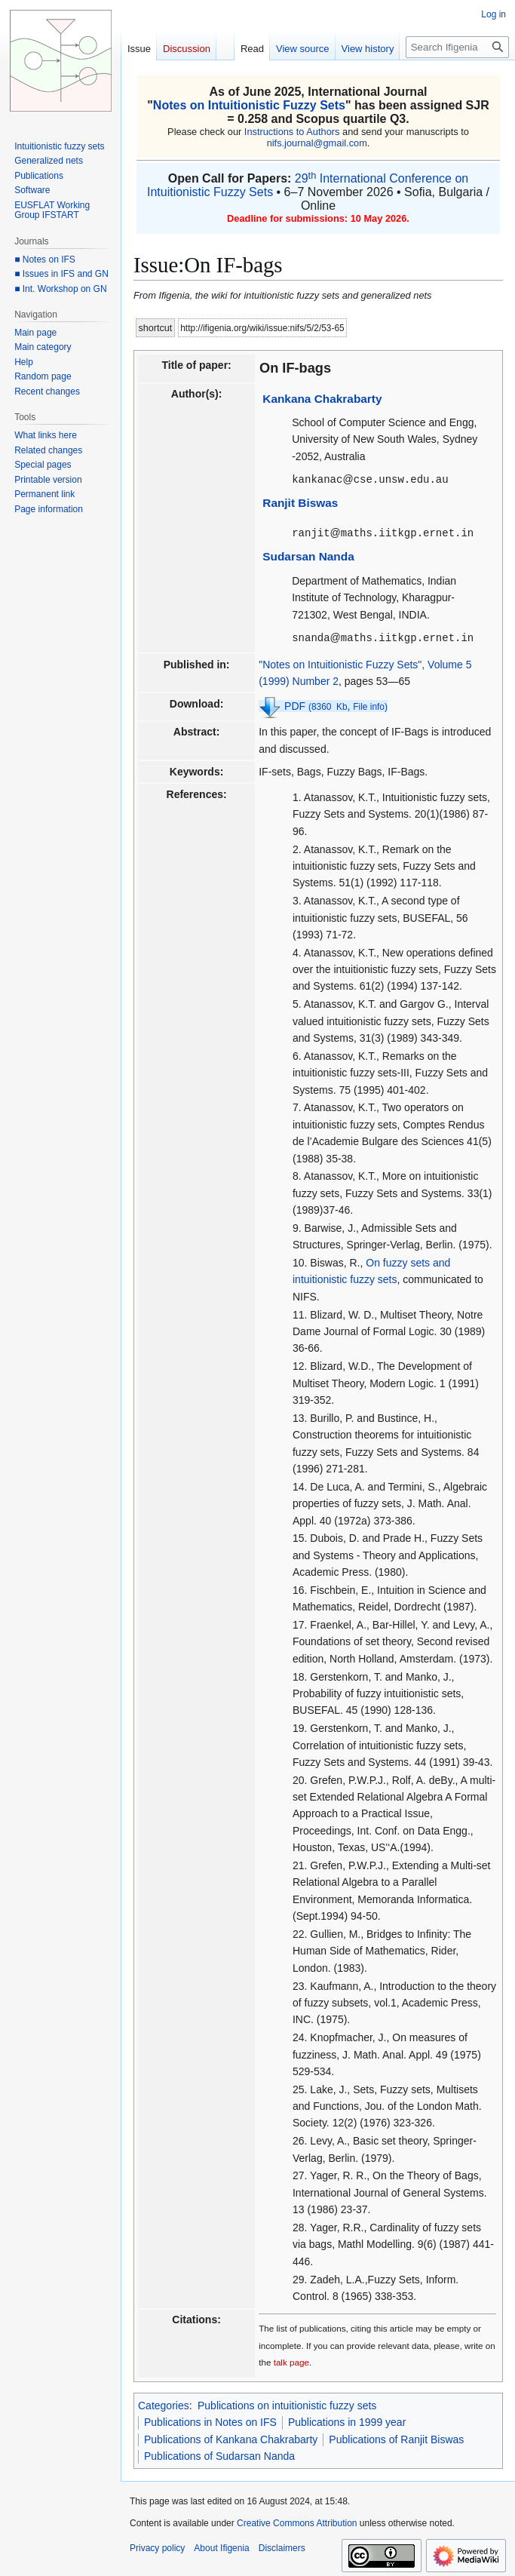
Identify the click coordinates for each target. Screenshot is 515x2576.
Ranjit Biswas (300, 502)
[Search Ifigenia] (457, 47)
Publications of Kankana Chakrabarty (230, 2437)
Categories (163, 2403)
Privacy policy (157, 2546)
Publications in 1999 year (347, 2420)
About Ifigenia (221, 2546)
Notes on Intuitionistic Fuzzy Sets (249, 105)
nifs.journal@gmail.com (317, 143)
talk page (291, 2360)
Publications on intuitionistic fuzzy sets (287, 2403)
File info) (370, 704)
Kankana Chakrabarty (322, 398)
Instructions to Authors (292, 131)
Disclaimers (282, 2546)
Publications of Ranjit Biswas (396, 2437)
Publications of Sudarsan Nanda (219, 2454)
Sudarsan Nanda (308, 554)
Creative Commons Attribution (297, 2521)
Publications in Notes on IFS (210, 2420)
